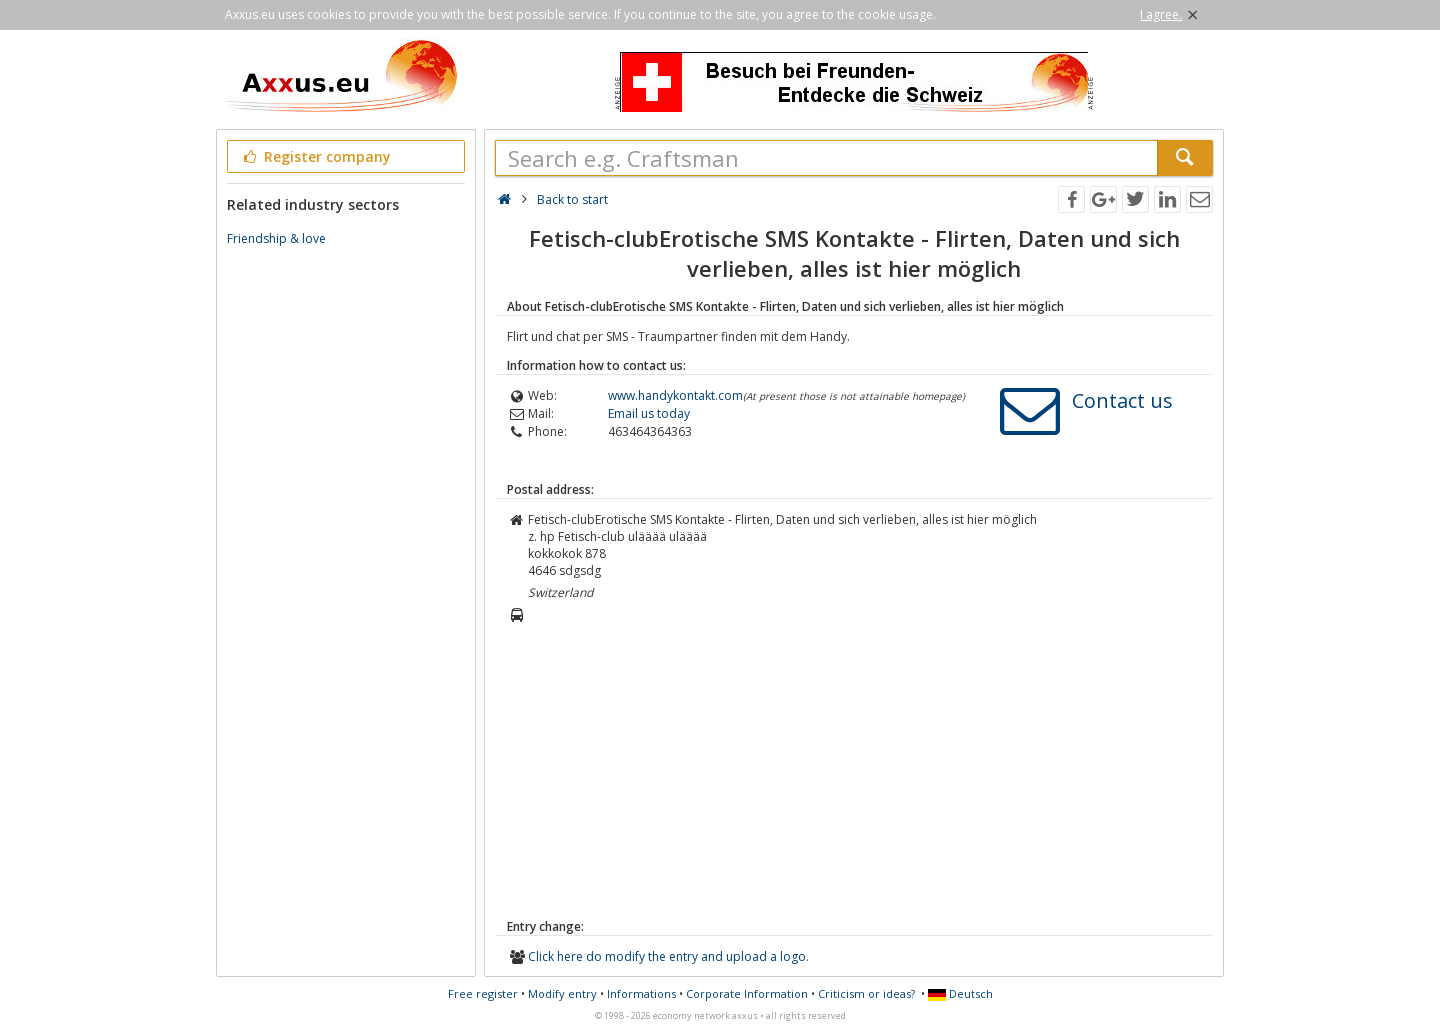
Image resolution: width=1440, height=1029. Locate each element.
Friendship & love (276, 238)
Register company (315, 156)
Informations (641, 993)
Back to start (572, 199)
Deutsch (960, 993)
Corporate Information (747, 993)
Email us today (649, 413)
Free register (483, 993)
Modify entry (562, 993)
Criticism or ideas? (866, 993)
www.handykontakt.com (675, 395)
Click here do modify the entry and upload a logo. (668, 956)
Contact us (1122, 400)
